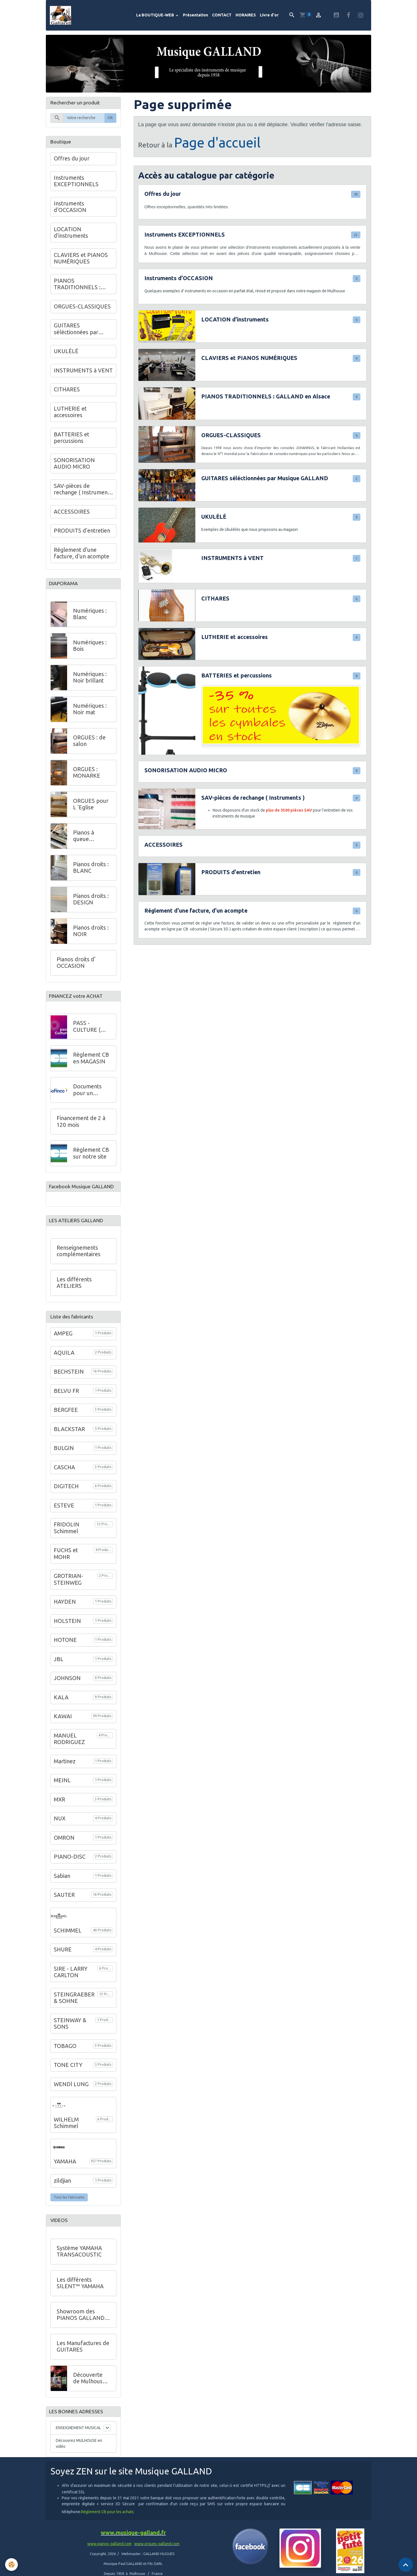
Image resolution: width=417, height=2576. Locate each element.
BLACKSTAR (69, 1439)
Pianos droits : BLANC (91, 873)
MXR (59, 1809)
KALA (61, 1707)
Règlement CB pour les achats (107, 2523)
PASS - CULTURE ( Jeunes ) (86, 1033)
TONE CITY (68, 2074)
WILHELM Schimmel (66, 2132)
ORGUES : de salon (89, 746)
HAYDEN (65, 1611)
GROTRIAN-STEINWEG (68, 1588)
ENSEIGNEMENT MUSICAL (78, 2438)
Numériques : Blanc (90, 619)
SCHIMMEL (68, 1940)
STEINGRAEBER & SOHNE (74, 2007)
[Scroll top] (406, 2565)
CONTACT (222, 17)
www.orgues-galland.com (156, 2555)
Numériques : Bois (90, 651)
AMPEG (63, 1343)
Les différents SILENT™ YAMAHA (80, 2292)
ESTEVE (64, 1515)
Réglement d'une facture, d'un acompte (195, 914)
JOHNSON (67, 1688)
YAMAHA (65, 2171)
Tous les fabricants (69, 2207)
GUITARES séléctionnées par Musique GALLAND (264, 482)
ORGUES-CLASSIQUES (231, 439)
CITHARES (215, 602)
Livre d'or (269, 17)
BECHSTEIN (69, 1381)
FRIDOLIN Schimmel (66, 1537)
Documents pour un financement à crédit (91, 1096)
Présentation (195, 17)
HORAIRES (246, 17)
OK (110, 121)
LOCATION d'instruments (235, 323)
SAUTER (64, 1904)
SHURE (63, 1959)
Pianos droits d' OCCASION (76, 968)
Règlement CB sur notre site (91, 1159)
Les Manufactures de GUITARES (83, 2356)
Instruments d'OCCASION (178, 282)
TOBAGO (65, 2055)
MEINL (62, 1790)
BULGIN (64, 1458)
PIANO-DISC (69, 1866)
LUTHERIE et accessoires (234, 641)
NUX (59, 1828)
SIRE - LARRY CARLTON (70, 1981)
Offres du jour (162, 198)
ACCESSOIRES (163, 849)
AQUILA (64, 1362)
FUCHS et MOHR (66, 1563)
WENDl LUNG (71, 2093)
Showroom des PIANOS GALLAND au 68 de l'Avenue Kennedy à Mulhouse (83, 2324)
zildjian (62, 2190)
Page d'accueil (217, 146)
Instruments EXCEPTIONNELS (184, 238)
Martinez (65, 1771)
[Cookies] (12, 2564)
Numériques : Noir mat (90, 714)
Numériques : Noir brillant (90, 682)
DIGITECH (66, 1496)
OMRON (64, 1847)
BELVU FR (66, 1400)
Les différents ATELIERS (74, 1292)
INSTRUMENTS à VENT (232, 562)
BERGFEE (66, 1419)
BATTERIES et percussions (236, 680)
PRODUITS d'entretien (230, 876)
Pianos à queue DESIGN (83, 841)
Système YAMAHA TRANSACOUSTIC (79, 2261)
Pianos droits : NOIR (91, 936)
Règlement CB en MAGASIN (91, 1064)
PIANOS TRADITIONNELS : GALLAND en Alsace (265, 400)
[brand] (64, 17)
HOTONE (65, 1649)
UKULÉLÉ (213, 521)
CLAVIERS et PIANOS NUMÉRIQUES (249, 362)
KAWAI (63, 1726)
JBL (58, 1669)
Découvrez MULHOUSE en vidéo (79, 2454)
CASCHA (64, 1477)
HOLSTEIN (67, 1630)
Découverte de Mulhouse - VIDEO (91, 2388)
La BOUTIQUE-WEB (155, 17)
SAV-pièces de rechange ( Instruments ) (253, 802)
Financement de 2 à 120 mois (81, 1128)
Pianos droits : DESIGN (91, 904)
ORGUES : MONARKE (86, 777)
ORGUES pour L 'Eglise (90, 809)
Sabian (62, 1885)
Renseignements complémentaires (78, 1260)
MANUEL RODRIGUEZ (69, 1748)
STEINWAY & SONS (70, 2032)
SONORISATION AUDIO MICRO (185, 774)
